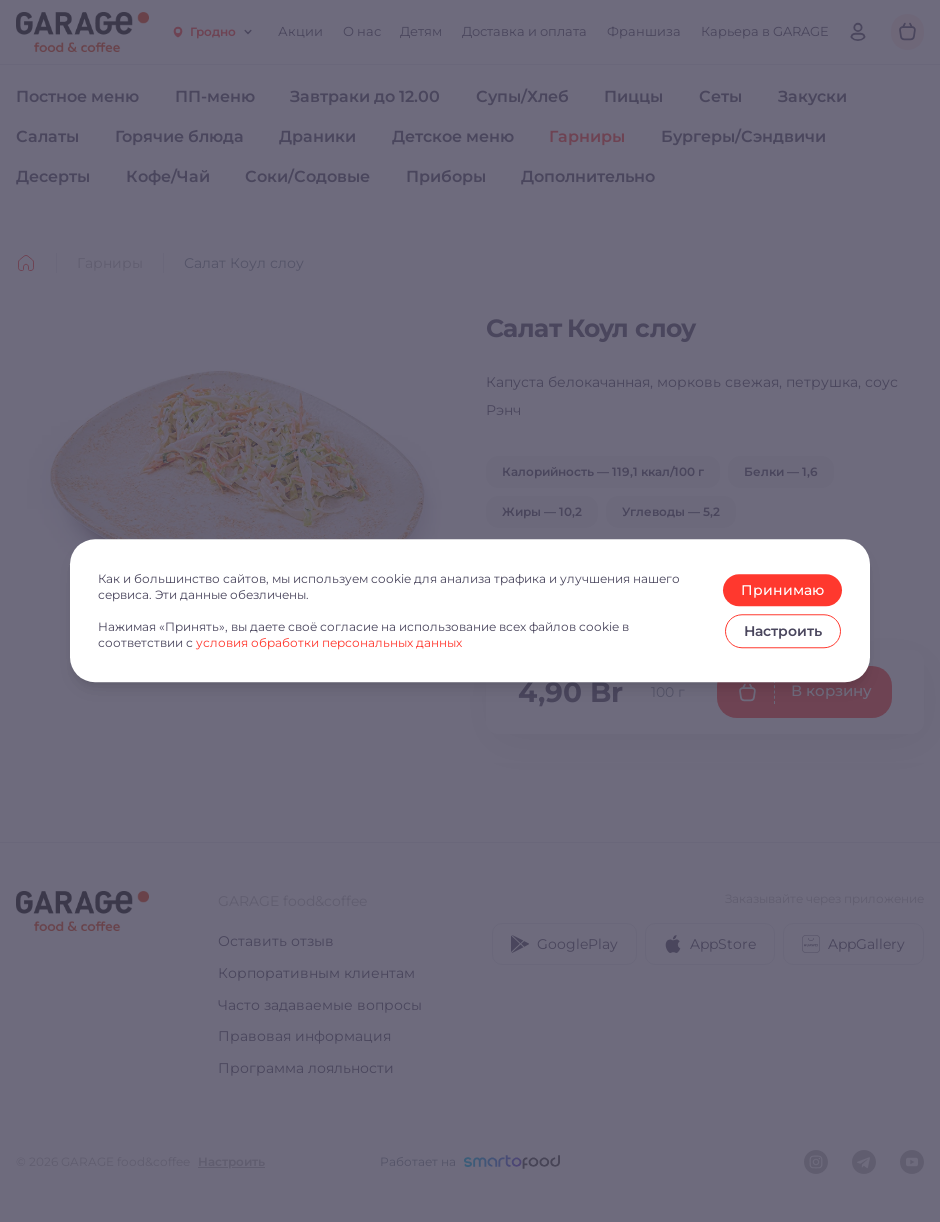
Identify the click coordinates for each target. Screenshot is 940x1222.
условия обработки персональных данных (329, 642)
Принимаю (782, 590)
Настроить (783, 631)
